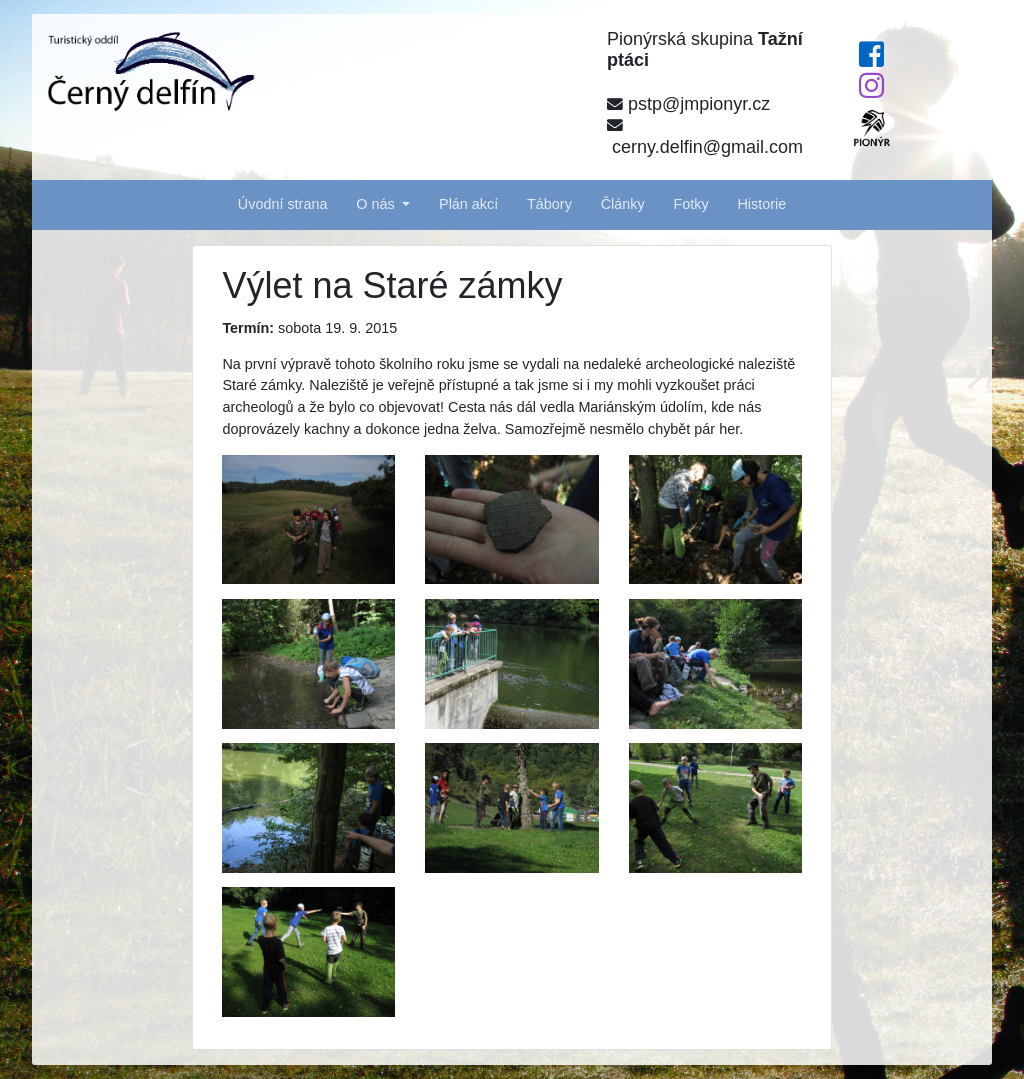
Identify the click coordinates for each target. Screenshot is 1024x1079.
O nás (377, 204)
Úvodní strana (283, 204)
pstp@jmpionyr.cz (688, 104)
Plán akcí (468, 204)
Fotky (690, 204)
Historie (761, 204)
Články (623, 204)
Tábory (549, 204)
